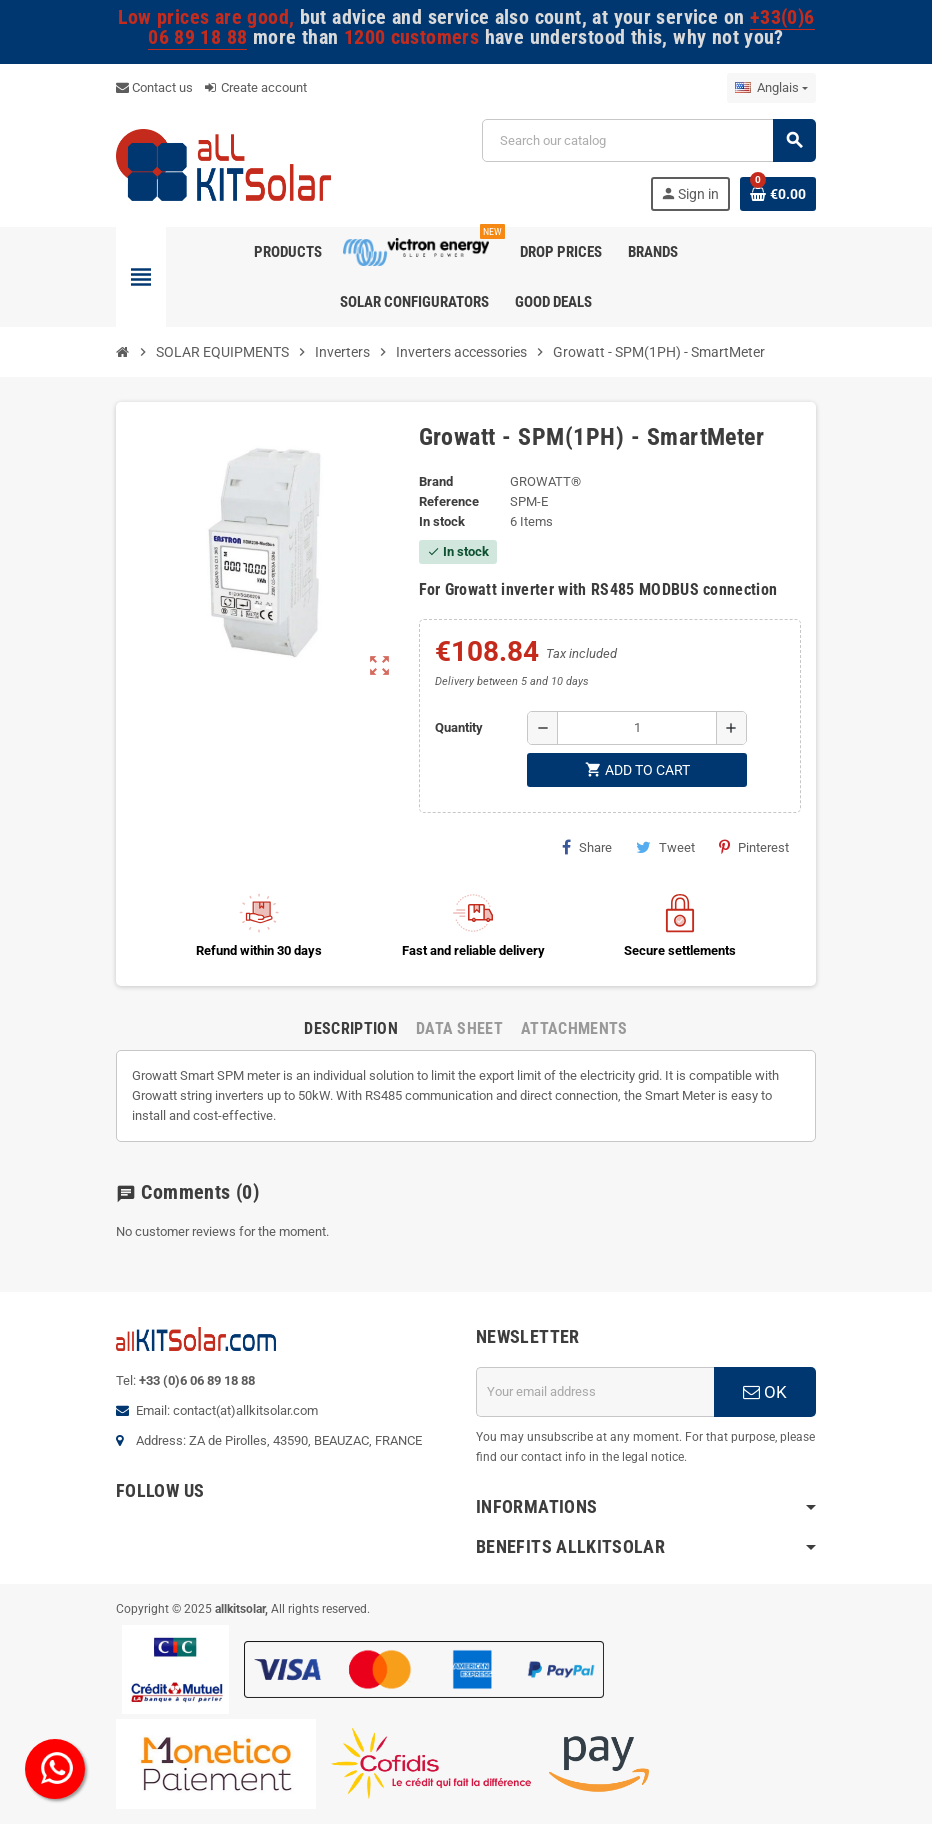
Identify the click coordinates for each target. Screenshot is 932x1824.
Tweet (665, 847)
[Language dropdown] (771, 88)
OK (765, 1392)
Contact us (154, 87)
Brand (436, 481)
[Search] (648, 140)
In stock (442, 521)
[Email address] (595, 1392)
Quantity (459, 727)
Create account (256, 87)
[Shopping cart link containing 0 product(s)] (778, 194)
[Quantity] (637, 728)
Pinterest (754, 847)
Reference (449, 501)
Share (587, 847)
